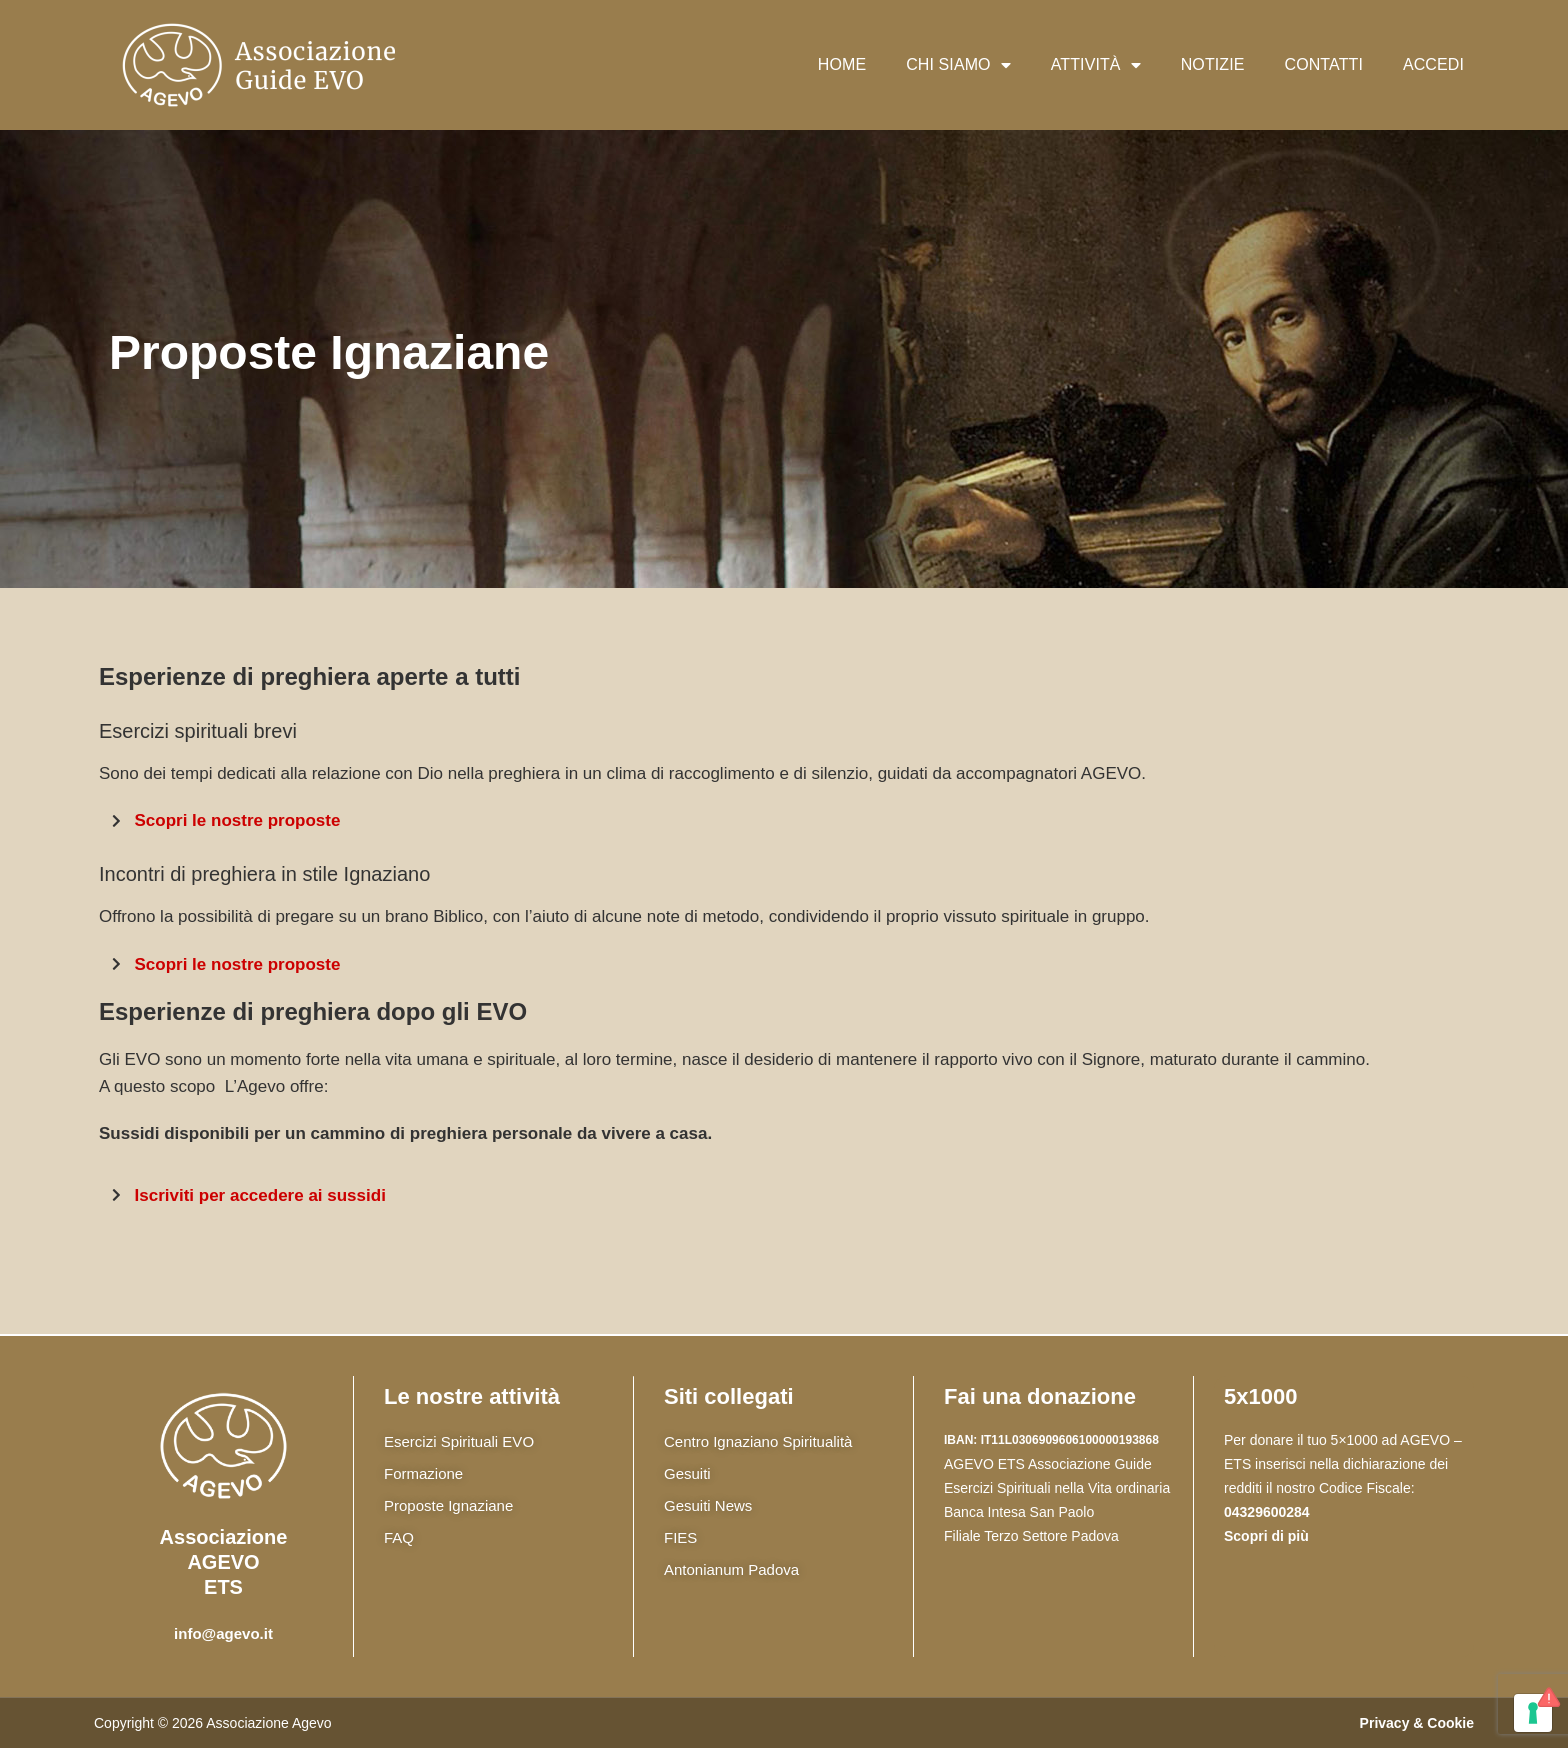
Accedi (1433, 64)
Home (842, 64)
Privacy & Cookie (1417, 1723)
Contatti (1324, 64)
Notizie (1213, 64)
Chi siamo (958, 65)
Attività (1096, 65)
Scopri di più (1266, 1536)
